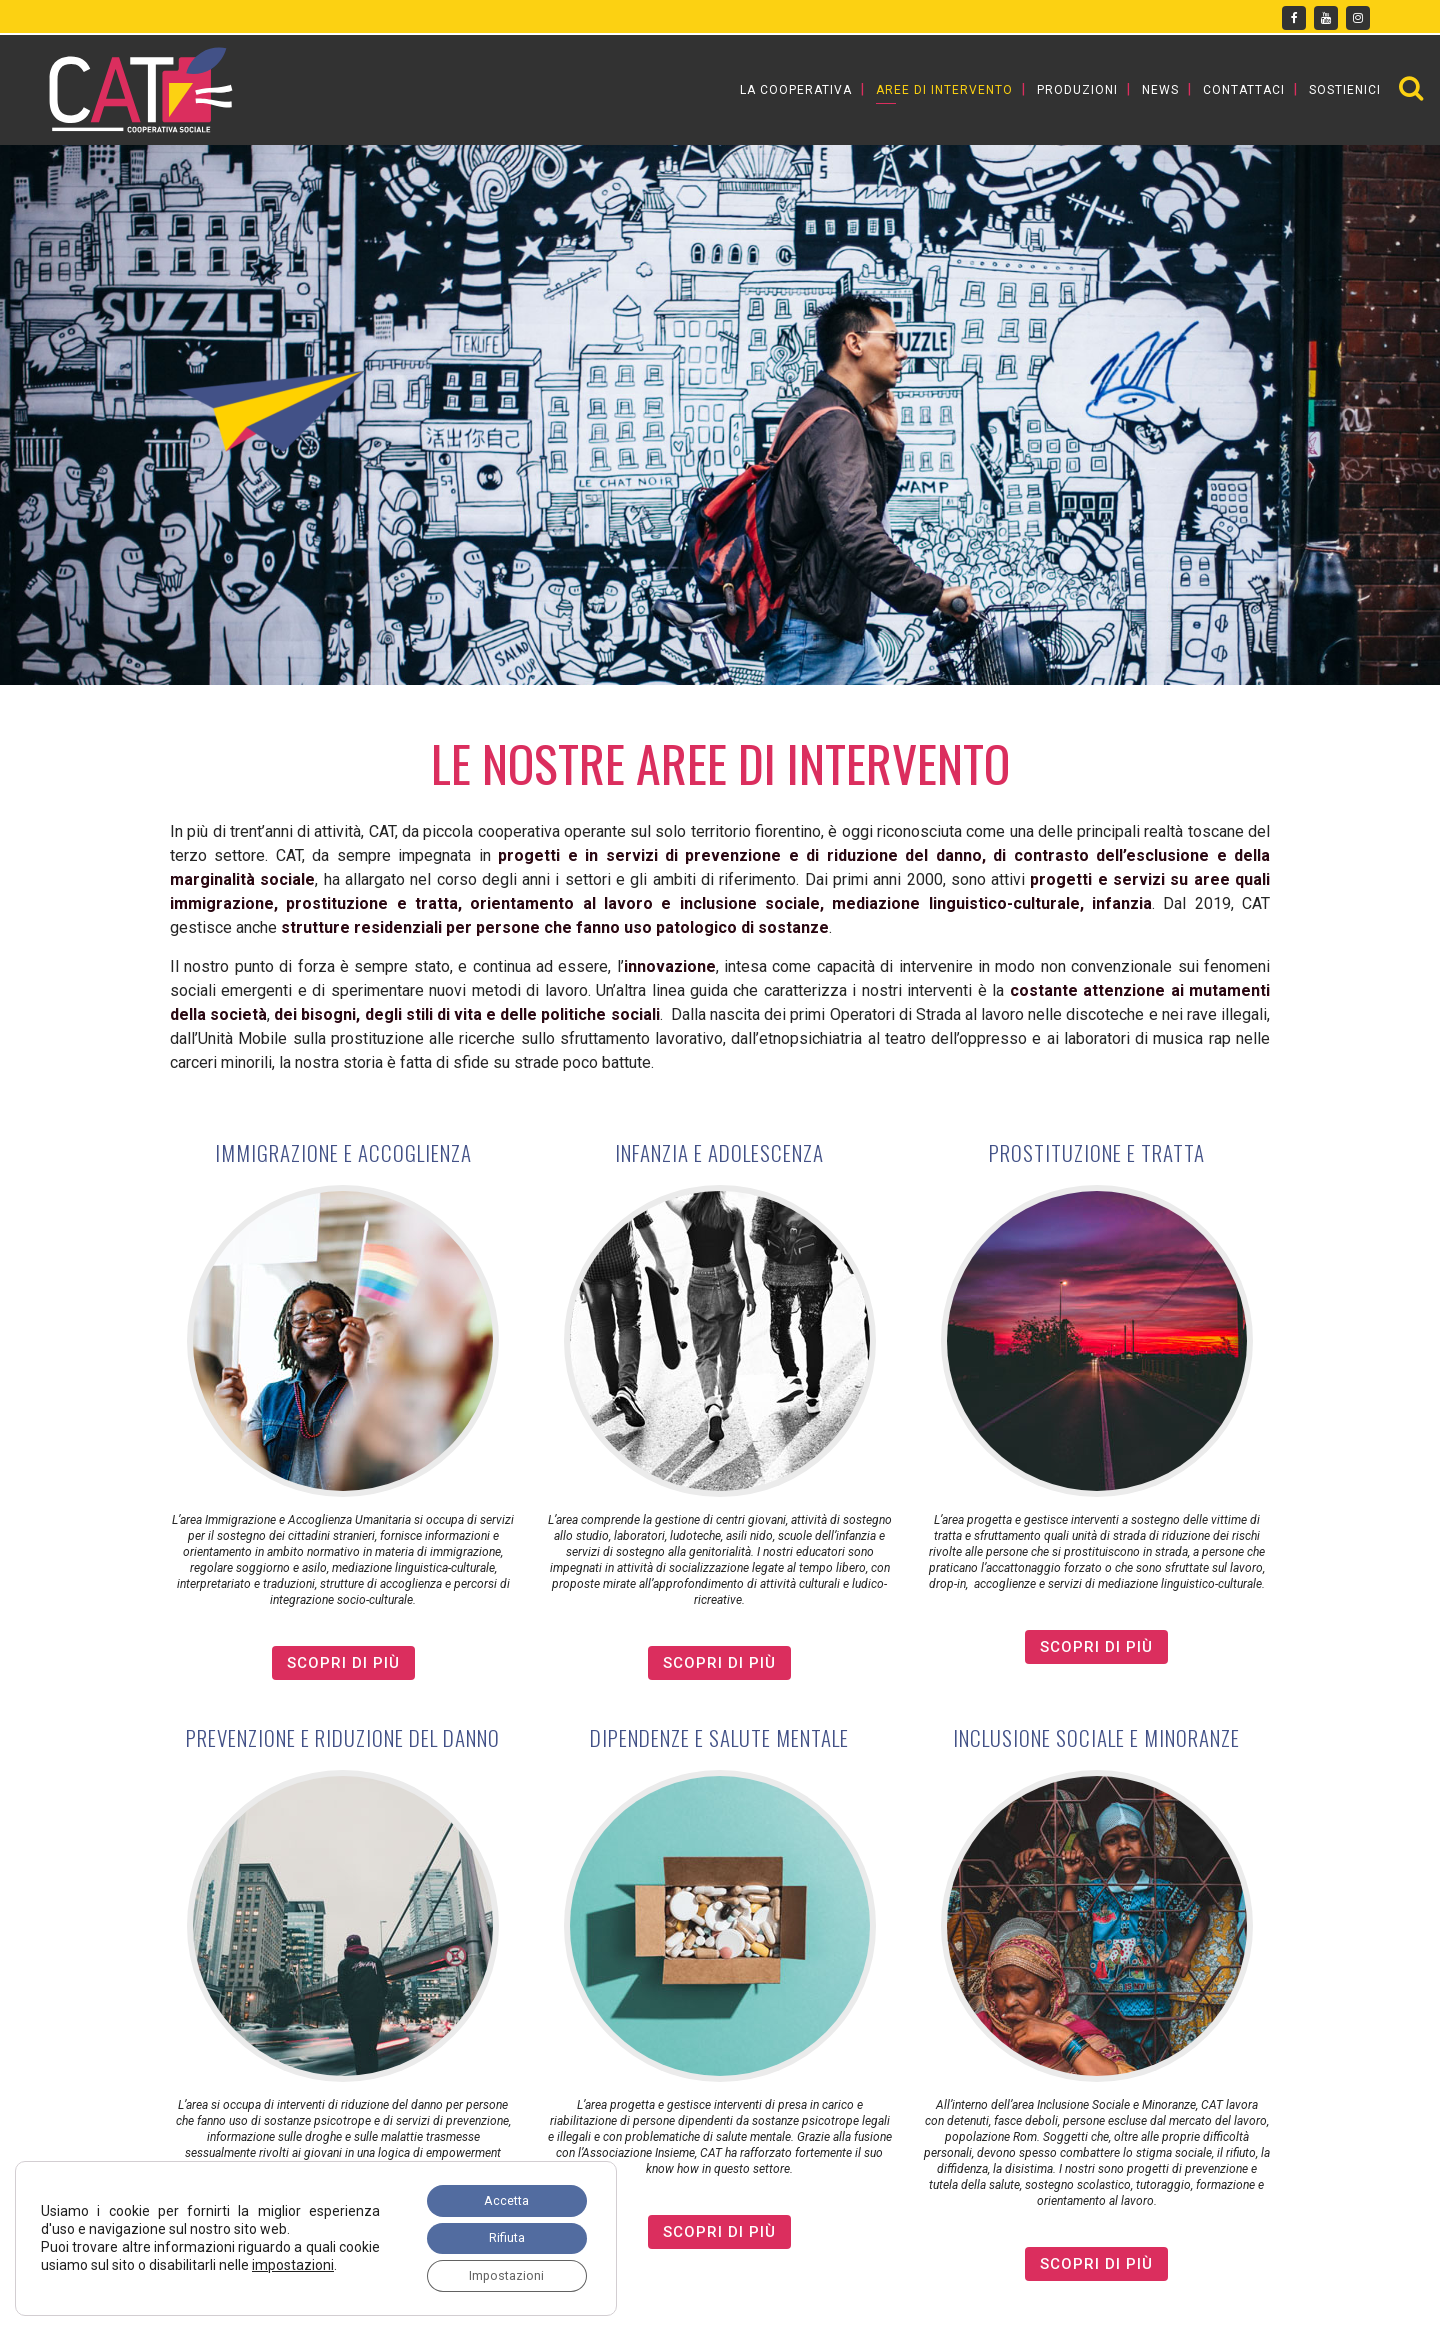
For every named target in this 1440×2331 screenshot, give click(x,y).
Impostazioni (497, 2274)
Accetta (497, 2190)
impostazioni (82, 2268)
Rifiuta (496, 2232)
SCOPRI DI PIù (343, 1663)
